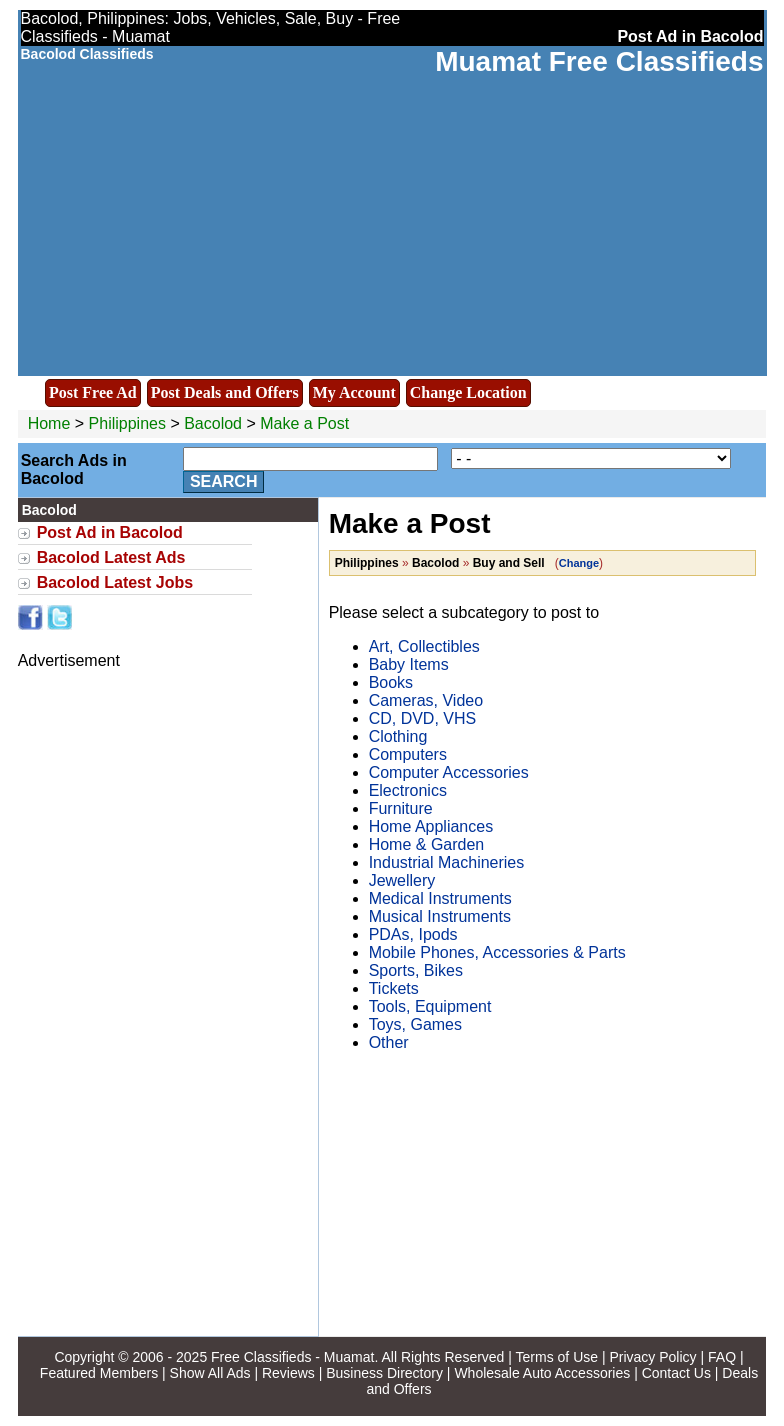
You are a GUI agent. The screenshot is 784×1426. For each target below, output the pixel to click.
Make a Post (304, 423)
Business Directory (384, 1373)
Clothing (398, 736)
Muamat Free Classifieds (599, 61)
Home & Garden (427, 844)
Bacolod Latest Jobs (115, 582)
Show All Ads (210, 1373)
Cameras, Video (426, 700)
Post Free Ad (93, 392)
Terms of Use (557, 1357)
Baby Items (409, 664)
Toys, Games (415, 1024)
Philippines (127, 423)
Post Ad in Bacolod (110, 532)
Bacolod (215, 423)
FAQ (722, 1357)
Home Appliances (431, 826)
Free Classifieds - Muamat (292, 1357)
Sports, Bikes (416, 970)
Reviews (288, 1373)
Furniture (401, 808)
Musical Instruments (440, 916)
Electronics (408, 790)
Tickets (394, 988)
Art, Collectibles (424, 646)
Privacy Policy (652, 1357)
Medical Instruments (440, 898)
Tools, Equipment (430, 1006)
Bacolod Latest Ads (111, 557)
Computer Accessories (449, 772)
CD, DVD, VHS (423, 718)
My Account (354, 392)
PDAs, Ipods (413, 934)
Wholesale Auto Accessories (542, 1373)
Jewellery (402, 880)
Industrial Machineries (447, 862)
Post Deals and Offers (225, 392)
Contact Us (676, 1373)
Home (49, 423)
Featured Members (99, 1373)
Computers (408, 754)
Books (391, 682)
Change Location (468, 392)
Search (224, 481)
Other (389, 1042)
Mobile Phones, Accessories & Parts (497, 952)
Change (579, 563)
